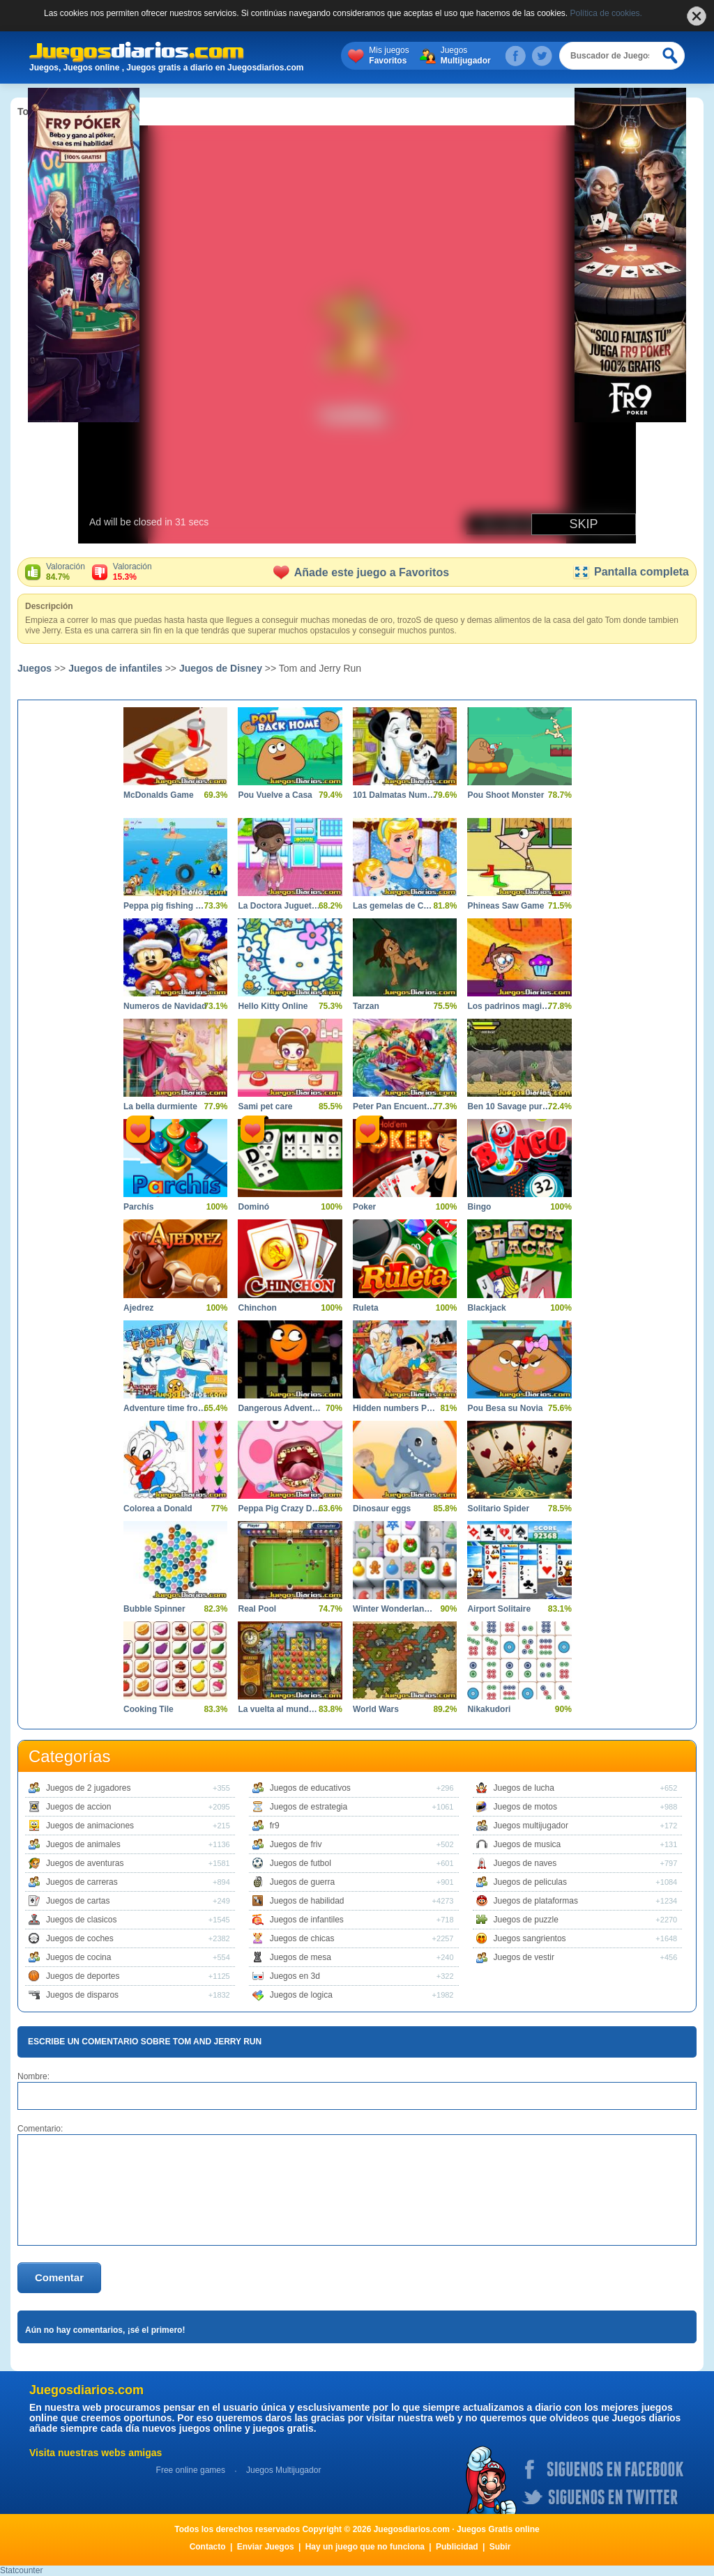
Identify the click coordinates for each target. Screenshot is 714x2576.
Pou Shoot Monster (505, 795)
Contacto (208, 2547)
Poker (364, 1207)
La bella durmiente (160, 1106)
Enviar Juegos (265, 2547)
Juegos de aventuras (84, 1863)
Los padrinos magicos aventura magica (508, 1006)
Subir (500, 2547)
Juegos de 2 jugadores (88, 1788)
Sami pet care (265, 1106)
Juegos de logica (301, 1995)
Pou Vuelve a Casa (275, 795)
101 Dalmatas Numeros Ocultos (394, 795)
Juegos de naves (525, 1863)
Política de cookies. (606, 13)
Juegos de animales (83, 1844)
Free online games (190, 2470)
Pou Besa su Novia (504, 1408)
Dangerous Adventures (279, 1408)
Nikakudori (488, 1709)
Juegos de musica (527, 1844)
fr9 (275, 1825)
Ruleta (366, 1308)
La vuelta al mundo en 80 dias (279, 1709)
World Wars (376, 1709)
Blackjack (486, 1308)
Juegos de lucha (524, 1788)
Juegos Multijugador (283, 2470)
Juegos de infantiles (115, 668)
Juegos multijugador (531, 1825)
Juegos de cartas (77, 1901)
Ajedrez (138, 1308)
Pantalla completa (630, 571)
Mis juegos (389, 55)
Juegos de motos (525, 1807)
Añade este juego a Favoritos (361, 572)
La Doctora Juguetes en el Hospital (279, 906)
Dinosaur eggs (382, 1508)
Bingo (479, 1207)
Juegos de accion (78, 1807)
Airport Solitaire (499, 1609)
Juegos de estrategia (308, 1807)
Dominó (253, 1207)
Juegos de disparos (82, 1995)
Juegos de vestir (524, 1957)
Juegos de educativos (310, 1788)
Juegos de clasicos (81, 1920)
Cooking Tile (148, 1709)
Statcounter (21, 2570)
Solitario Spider (498, 1508)
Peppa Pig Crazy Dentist (279, 1508)
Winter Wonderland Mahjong (394, 1609)
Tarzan (366, 1006)
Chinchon (257, 1308)
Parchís (138, 1207)
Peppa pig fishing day (164, 906)
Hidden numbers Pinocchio (394, 1408)
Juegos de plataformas (536, 1901)
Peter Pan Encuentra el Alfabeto (394, 1106)
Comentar (59, 2277)
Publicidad (457, 2547)
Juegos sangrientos (530, 1938)
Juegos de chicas (302, 1938)
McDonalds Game (158, 795)
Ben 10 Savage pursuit (508, 1106)
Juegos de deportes (82, 1976)
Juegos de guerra (302, 1882)
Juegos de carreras (82, 1882)
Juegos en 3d (295, 1976)
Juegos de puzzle (526, 1920)
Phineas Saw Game (505, 906)
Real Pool (257, 1609)
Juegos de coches (80, 1938)
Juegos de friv (296, 1844)
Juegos (466, 55)
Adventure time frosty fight (164, 1408)
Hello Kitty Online (272, 1006)
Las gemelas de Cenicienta (394, 906)
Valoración (65, 572)
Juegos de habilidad (307, 1901)
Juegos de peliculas (530, 1882)
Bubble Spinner (154, 1609)
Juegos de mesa (300, 1957)
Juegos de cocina (78, 1957)
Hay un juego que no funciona (365, 2547)
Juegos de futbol (300, 1863)
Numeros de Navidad (164, 1006)
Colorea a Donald (157, 1508)
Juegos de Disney (220, 668)
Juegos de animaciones (90, 1825)
